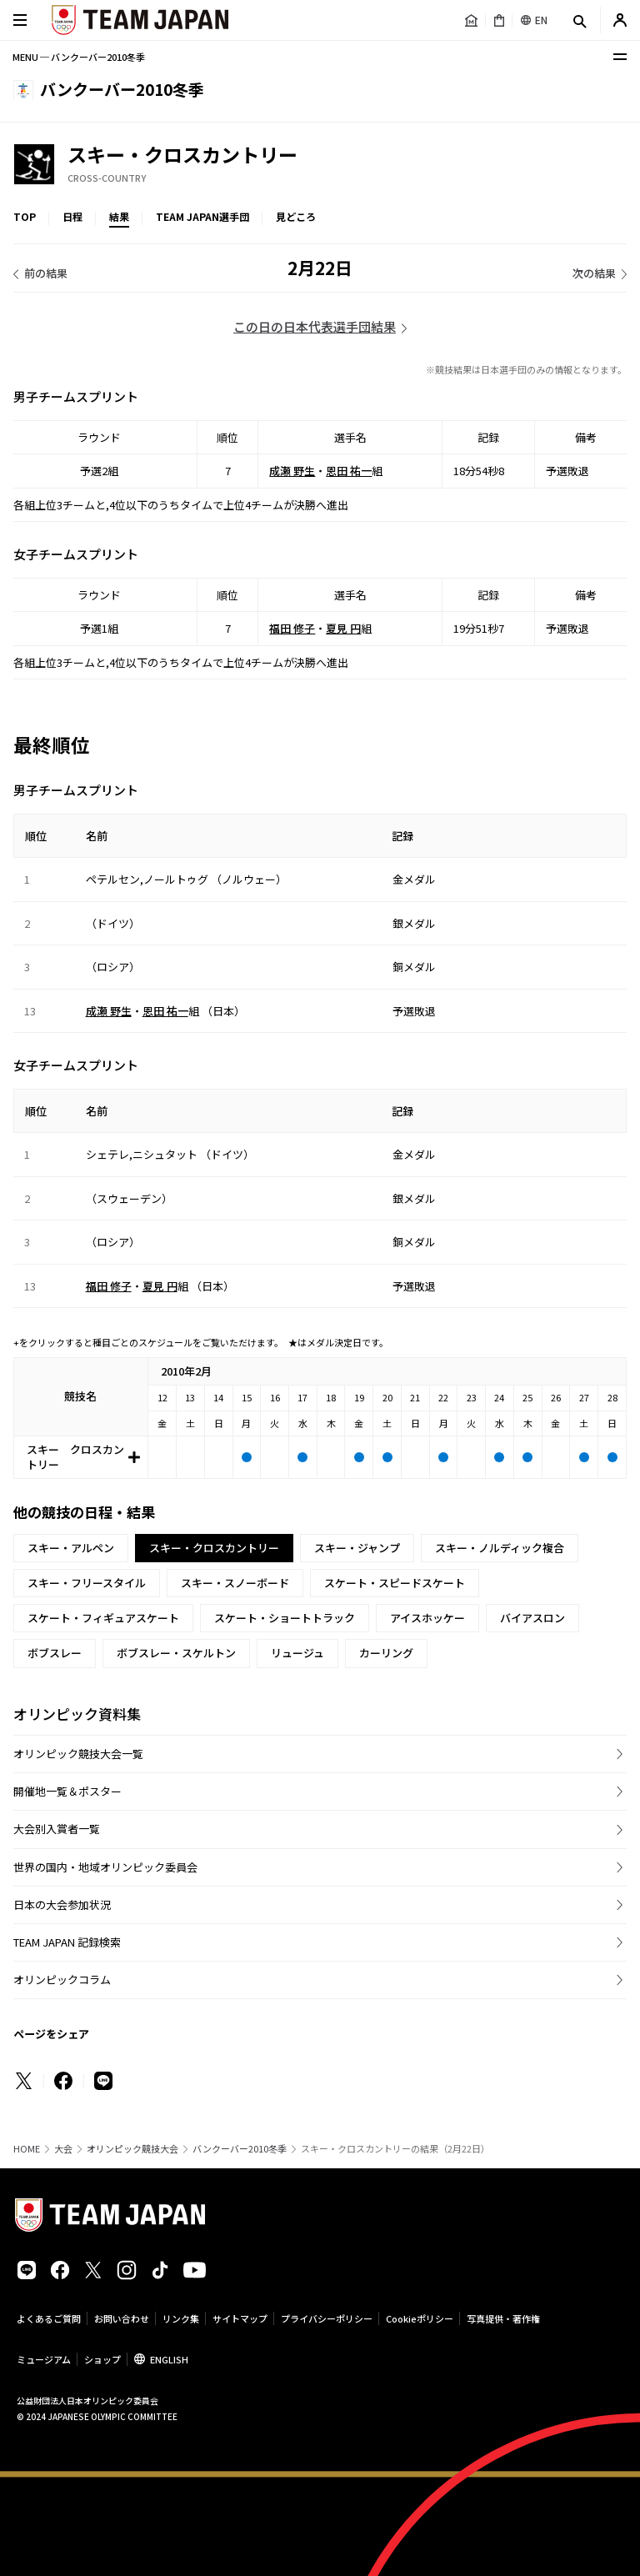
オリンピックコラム (62, 1979)
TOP (24, 216)
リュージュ (297, 1653)
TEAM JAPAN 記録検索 (67, 1942)
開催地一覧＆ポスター (67, 1791)
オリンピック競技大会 (132, 2148)
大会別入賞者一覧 (56, 1829)
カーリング (386, 1653)
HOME (26, 2148)
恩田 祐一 (349, 471)
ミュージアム (44, 2359)
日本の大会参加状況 (62, 1904)
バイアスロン (532, 1618)
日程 (72, 216)
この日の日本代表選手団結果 (314, 326)
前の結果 (46, 273)
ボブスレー (55, 1653)
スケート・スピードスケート (394, 1583)
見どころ (296, 216)
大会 (63, 2148)
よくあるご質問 (49, 2318)
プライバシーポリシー (326, 2318)
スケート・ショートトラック (284, 1618)
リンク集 (180, 2318)
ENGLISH (169, 2359)
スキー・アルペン (71, 1548)
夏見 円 (343, 628)
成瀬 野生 (292, 471)
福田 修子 (292, 628)
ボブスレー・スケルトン (176, 1653)
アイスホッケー (427, 1618)
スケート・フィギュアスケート (103, 1618)
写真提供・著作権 (503, 2318)
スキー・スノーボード (235, 1583)
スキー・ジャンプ (357, 1548)
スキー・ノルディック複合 (499, 1548)
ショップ (102, 2359)
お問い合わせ (121, 2318)
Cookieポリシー (419, 2318)
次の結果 (594, 273)
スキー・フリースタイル (87, 1583)
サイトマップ (240, 2318)
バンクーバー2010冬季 (239, 2148)
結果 (119, 216)
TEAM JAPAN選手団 (202, 216)
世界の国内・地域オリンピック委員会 (105, 1867)
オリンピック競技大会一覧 (78, 1754)
